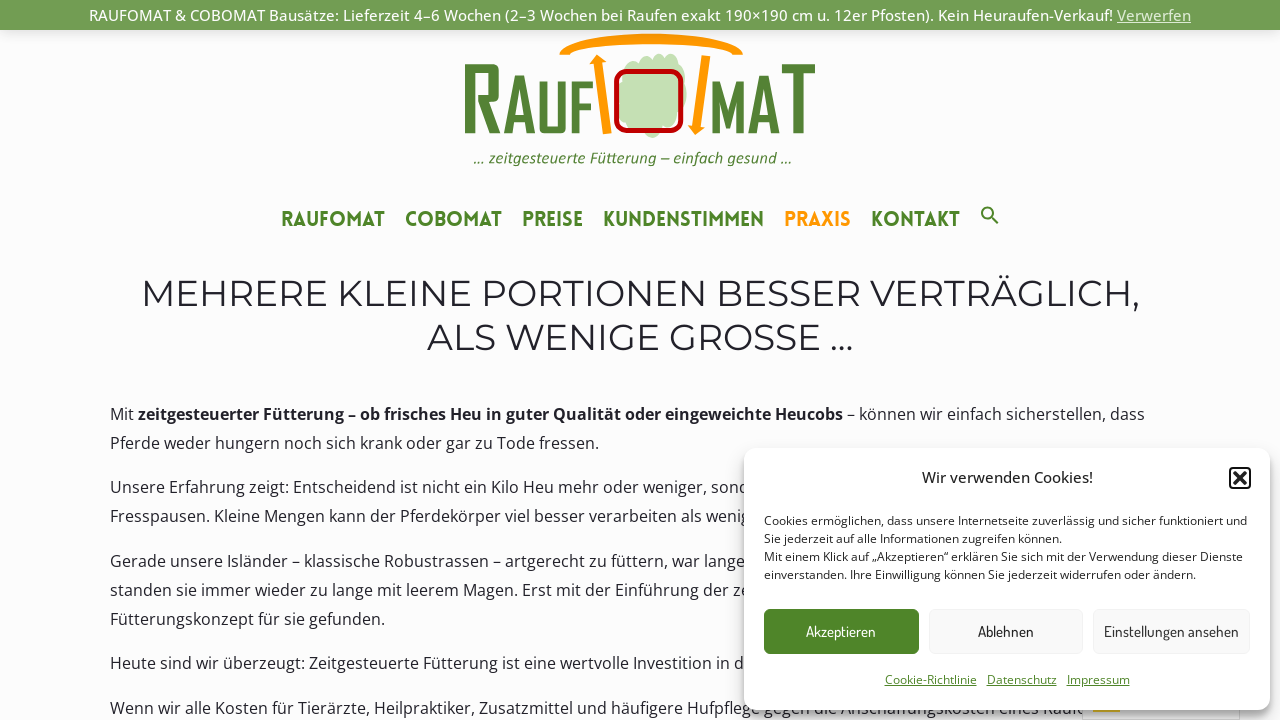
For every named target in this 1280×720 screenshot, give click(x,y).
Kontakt (915, 219)
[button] (1240, 478)
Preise (552, 219)
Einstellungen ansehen (1171, 631)
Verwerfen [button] (1154, 15)
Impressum (1098, 679)
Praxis (817, 219)
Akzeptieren (841, 631)
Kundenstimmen (683, 219)
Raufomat (333, 219)
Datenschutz (1022, 679)
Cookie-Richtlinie (931, 679)
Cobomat (453, 219)
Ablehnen (1006, 631)
